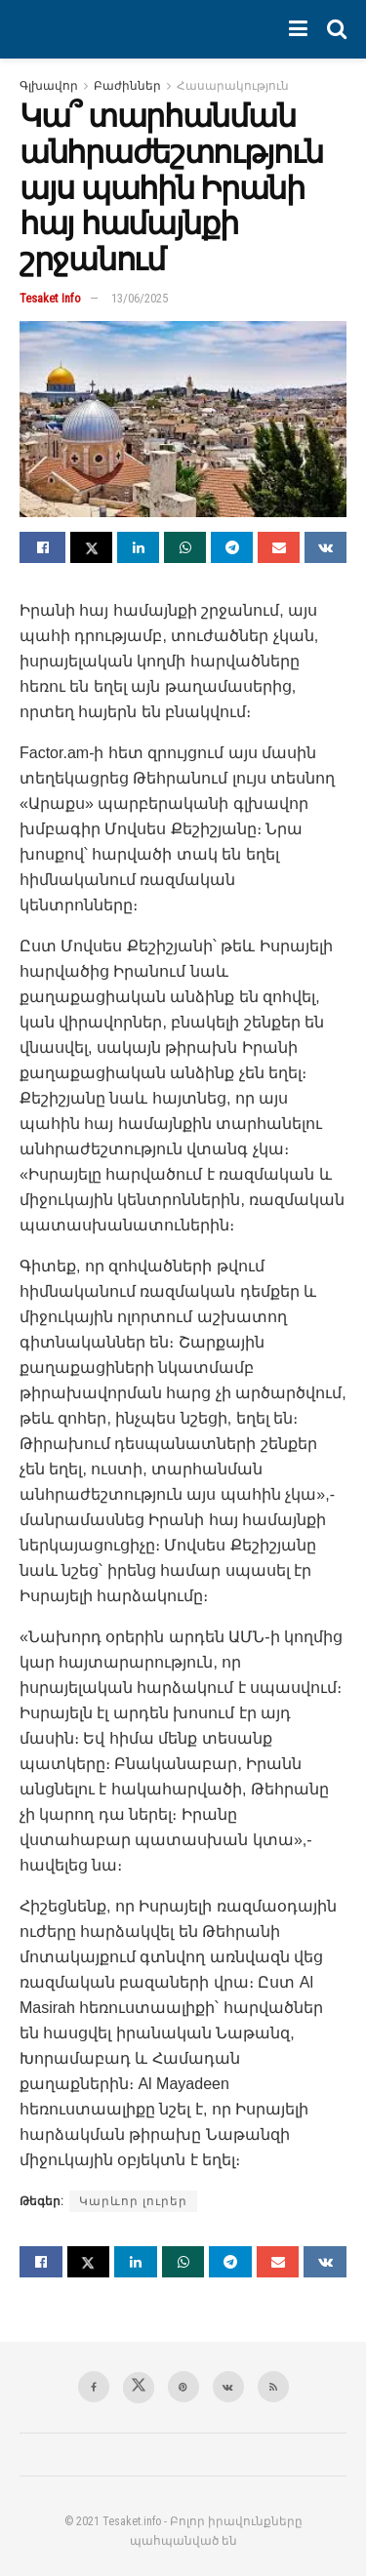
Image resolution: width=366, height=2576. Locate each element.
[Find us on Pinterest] (183, 2386)
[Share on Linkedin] (138, 547)
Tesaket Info (50, 298)
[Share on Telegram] (232, 547)
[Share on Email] (279, 547)
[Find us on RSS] (273, 2386)
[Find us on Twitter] (138, 2387)
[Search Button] (336, 29)
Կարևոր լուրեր (133, 2201)
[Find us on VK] (228, 2386)
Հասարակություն (233, 86)
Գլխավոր (49, 86)
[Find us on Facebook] (93, 2386)
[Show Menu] (298, 29)
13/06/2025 (139, 298)
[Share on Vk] (325, 547)
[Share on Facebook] (42, 547)
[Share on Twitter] (91, 547)
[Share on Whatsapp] (185, 547)
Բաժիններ (127, 86)
